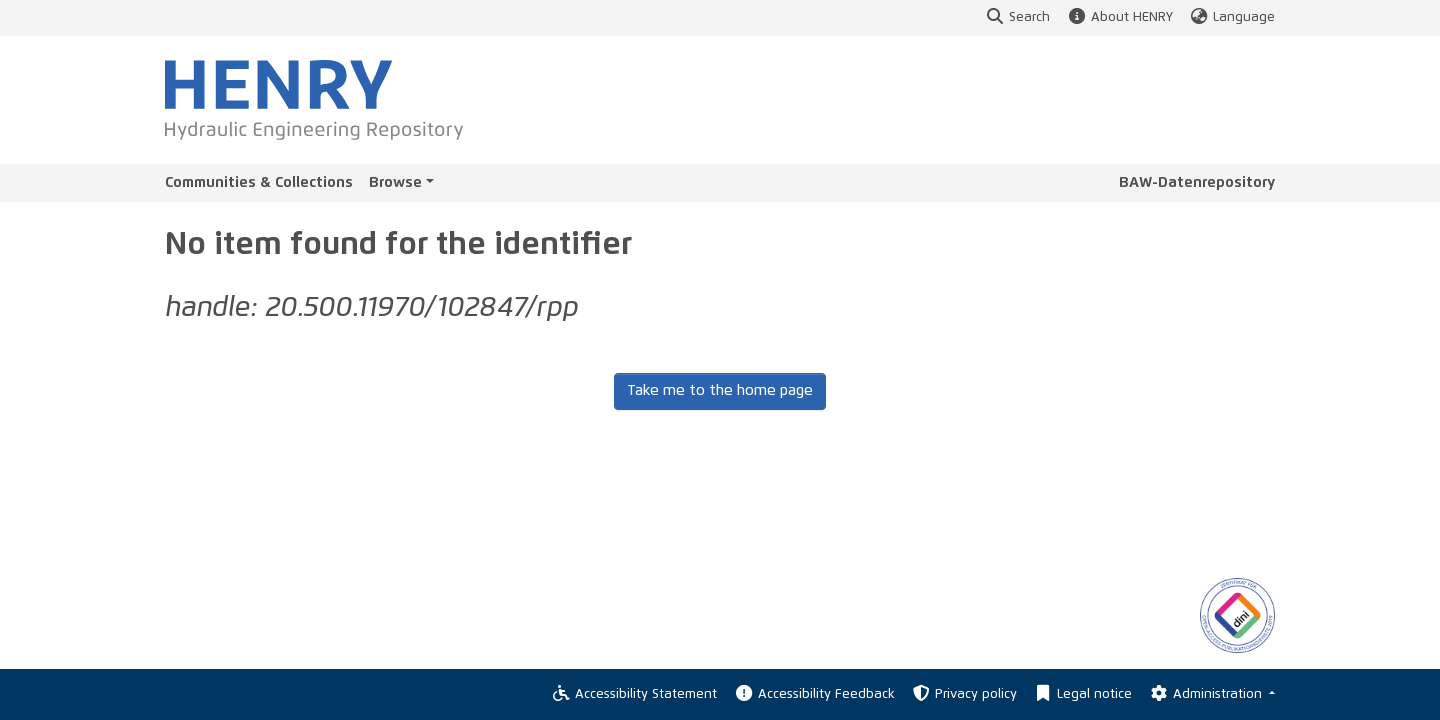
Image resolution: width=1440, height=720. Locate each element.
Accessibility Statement (634, 694)
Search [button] (1017, 17)
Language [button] (1232, 17)
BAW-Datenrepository (1197, 182)
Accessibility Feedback (813, 694)
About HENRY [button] (1119, 17)
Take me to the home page (720, 390)
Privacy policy (964, 694)
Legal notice (1082, 694)
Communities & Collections (259, 182)
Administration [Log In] (1206, 694)
